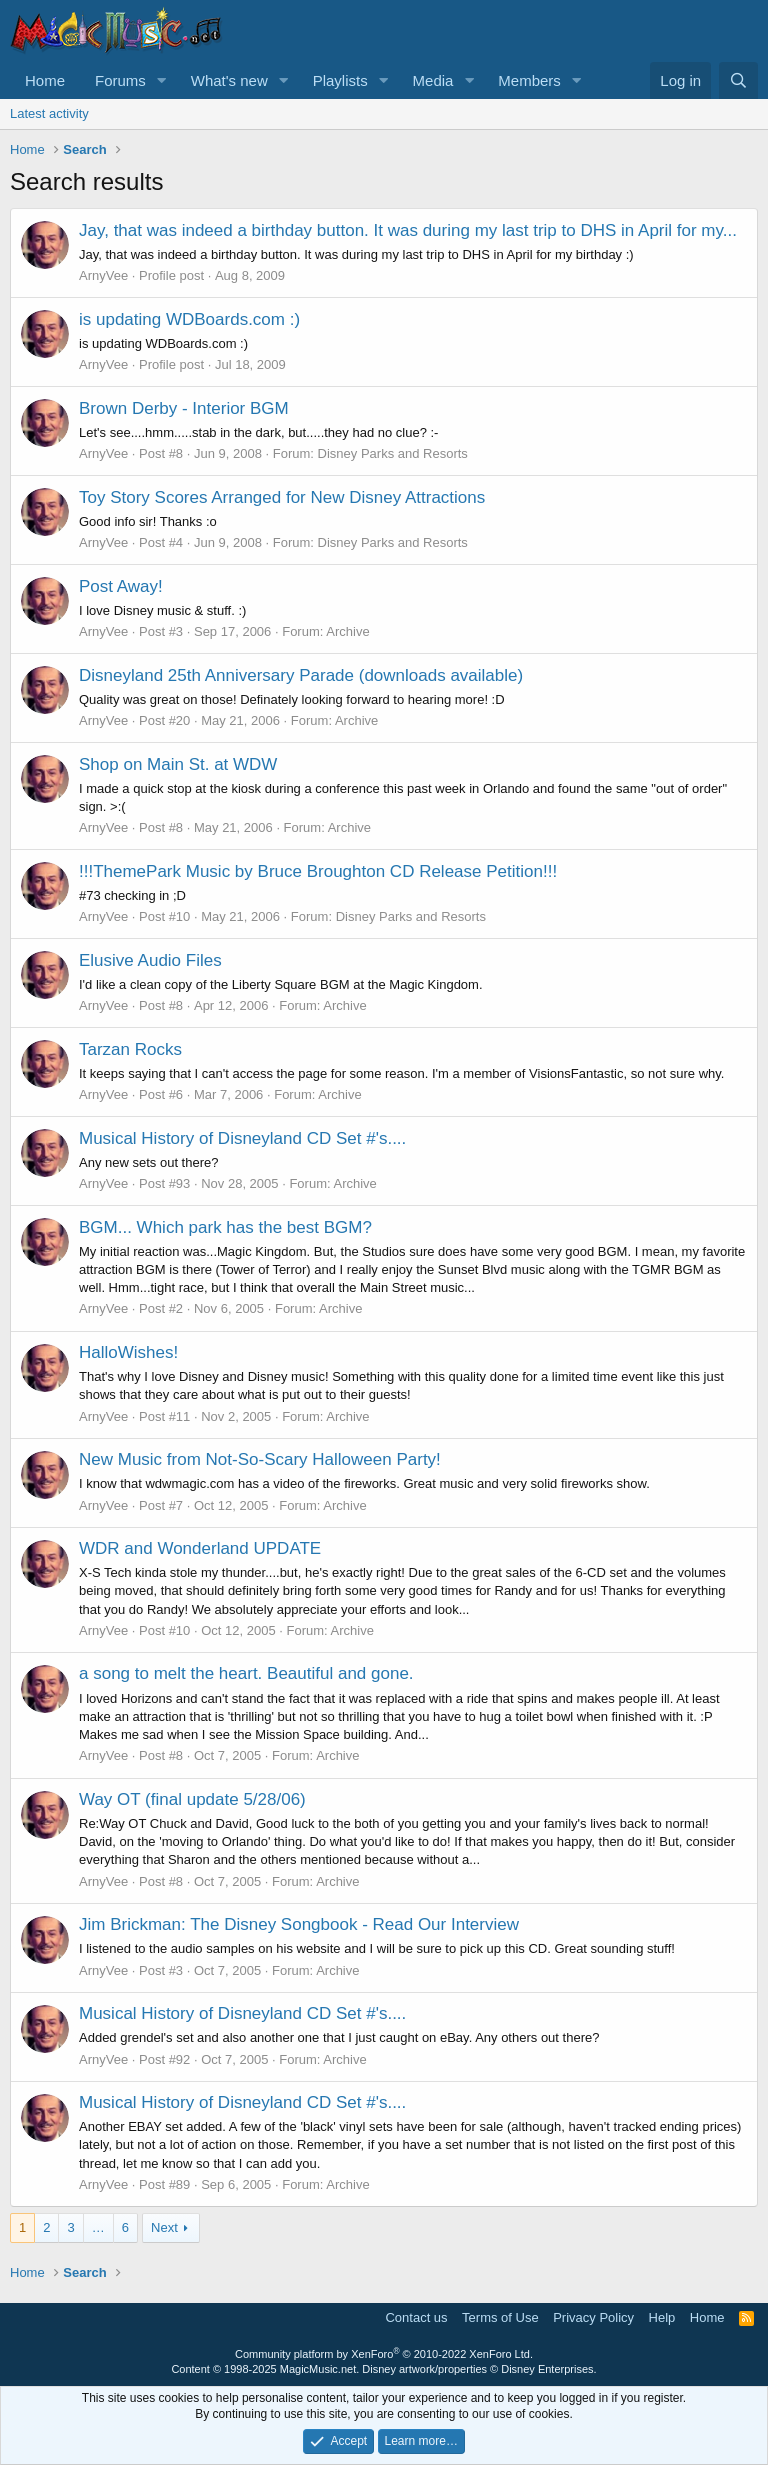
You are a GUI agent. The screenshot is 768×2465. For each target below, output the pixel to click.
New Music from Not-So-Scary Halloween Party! (260, 1459)
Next (164, 2227)
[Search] (738, 80)
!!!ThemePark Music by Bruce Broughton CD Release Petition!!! (318, 871)
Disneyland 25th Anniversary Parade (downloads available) (301, 675)
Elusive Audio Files (150, 960)
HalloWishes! (128, 1352)
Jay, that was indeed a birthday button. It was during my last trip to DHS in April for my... (408, 230)
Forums (120, 80)
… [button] (98, 2227)
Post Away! (121, 586)
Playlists (340, 80)
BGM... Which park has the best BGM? (225, 1227)
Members (529, 80)
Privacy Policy (593, 2317)
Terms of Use (500, 2317)
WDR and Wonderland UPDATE (200, 1548)
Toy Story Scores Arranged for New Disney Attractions (282, 497)
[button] (162, 80)
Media (433, 80)
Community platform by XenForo (384, 2354)
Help (662, 2317)
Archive (347, 631)
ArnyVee (103, 275)
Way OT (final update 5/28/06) (192, 1799)
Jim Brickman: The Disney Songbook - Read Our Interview (299, 1924)
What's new (229, 80)
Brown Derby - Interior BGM (184, 408)
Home (45, 80)
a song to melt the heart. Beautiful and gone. (246, 1673)
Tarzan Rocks (130, 1049)
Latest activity (49, 113)
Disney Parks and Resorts (393, 453)
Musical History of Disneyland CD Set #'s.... (242, 1138)
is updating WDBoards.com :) (189, 319)
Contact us (416, 2317)
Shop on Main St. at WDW (178, 764)
